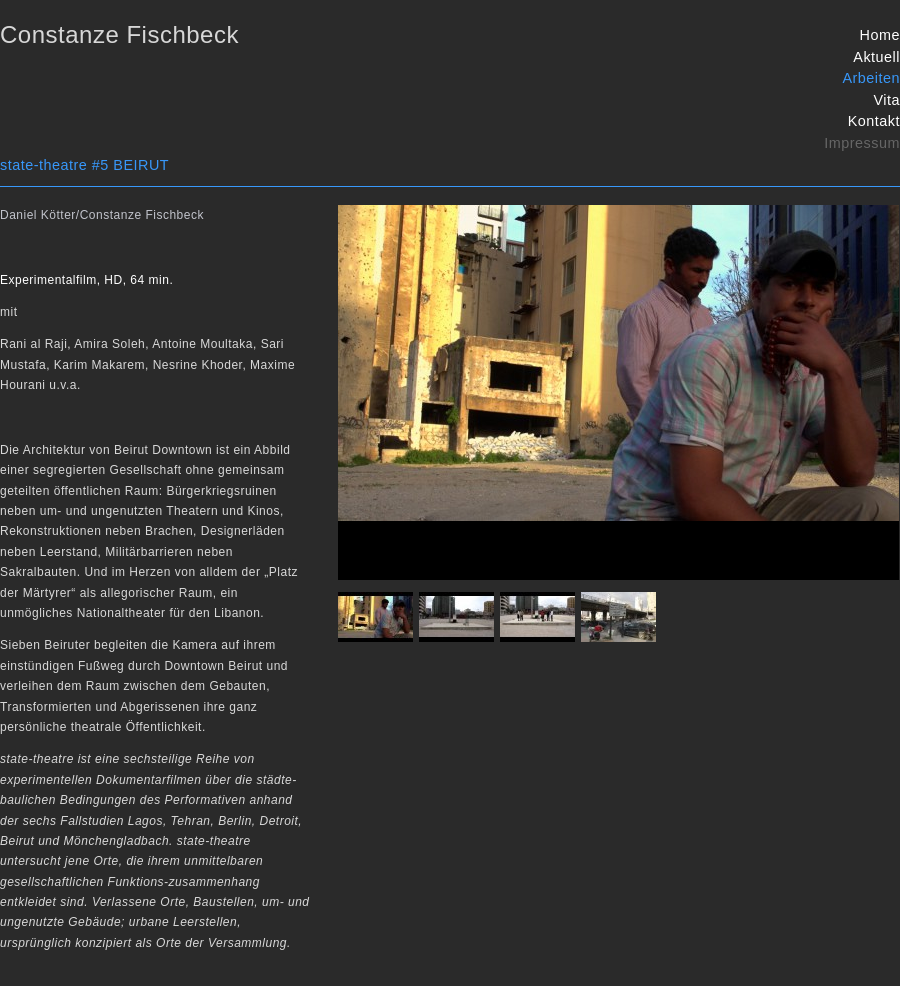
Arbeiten (871, 78)
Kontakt (874, 121)
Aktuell (876, 57)
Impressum (862, 143)
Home (880, 35)
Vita (886, 100)
